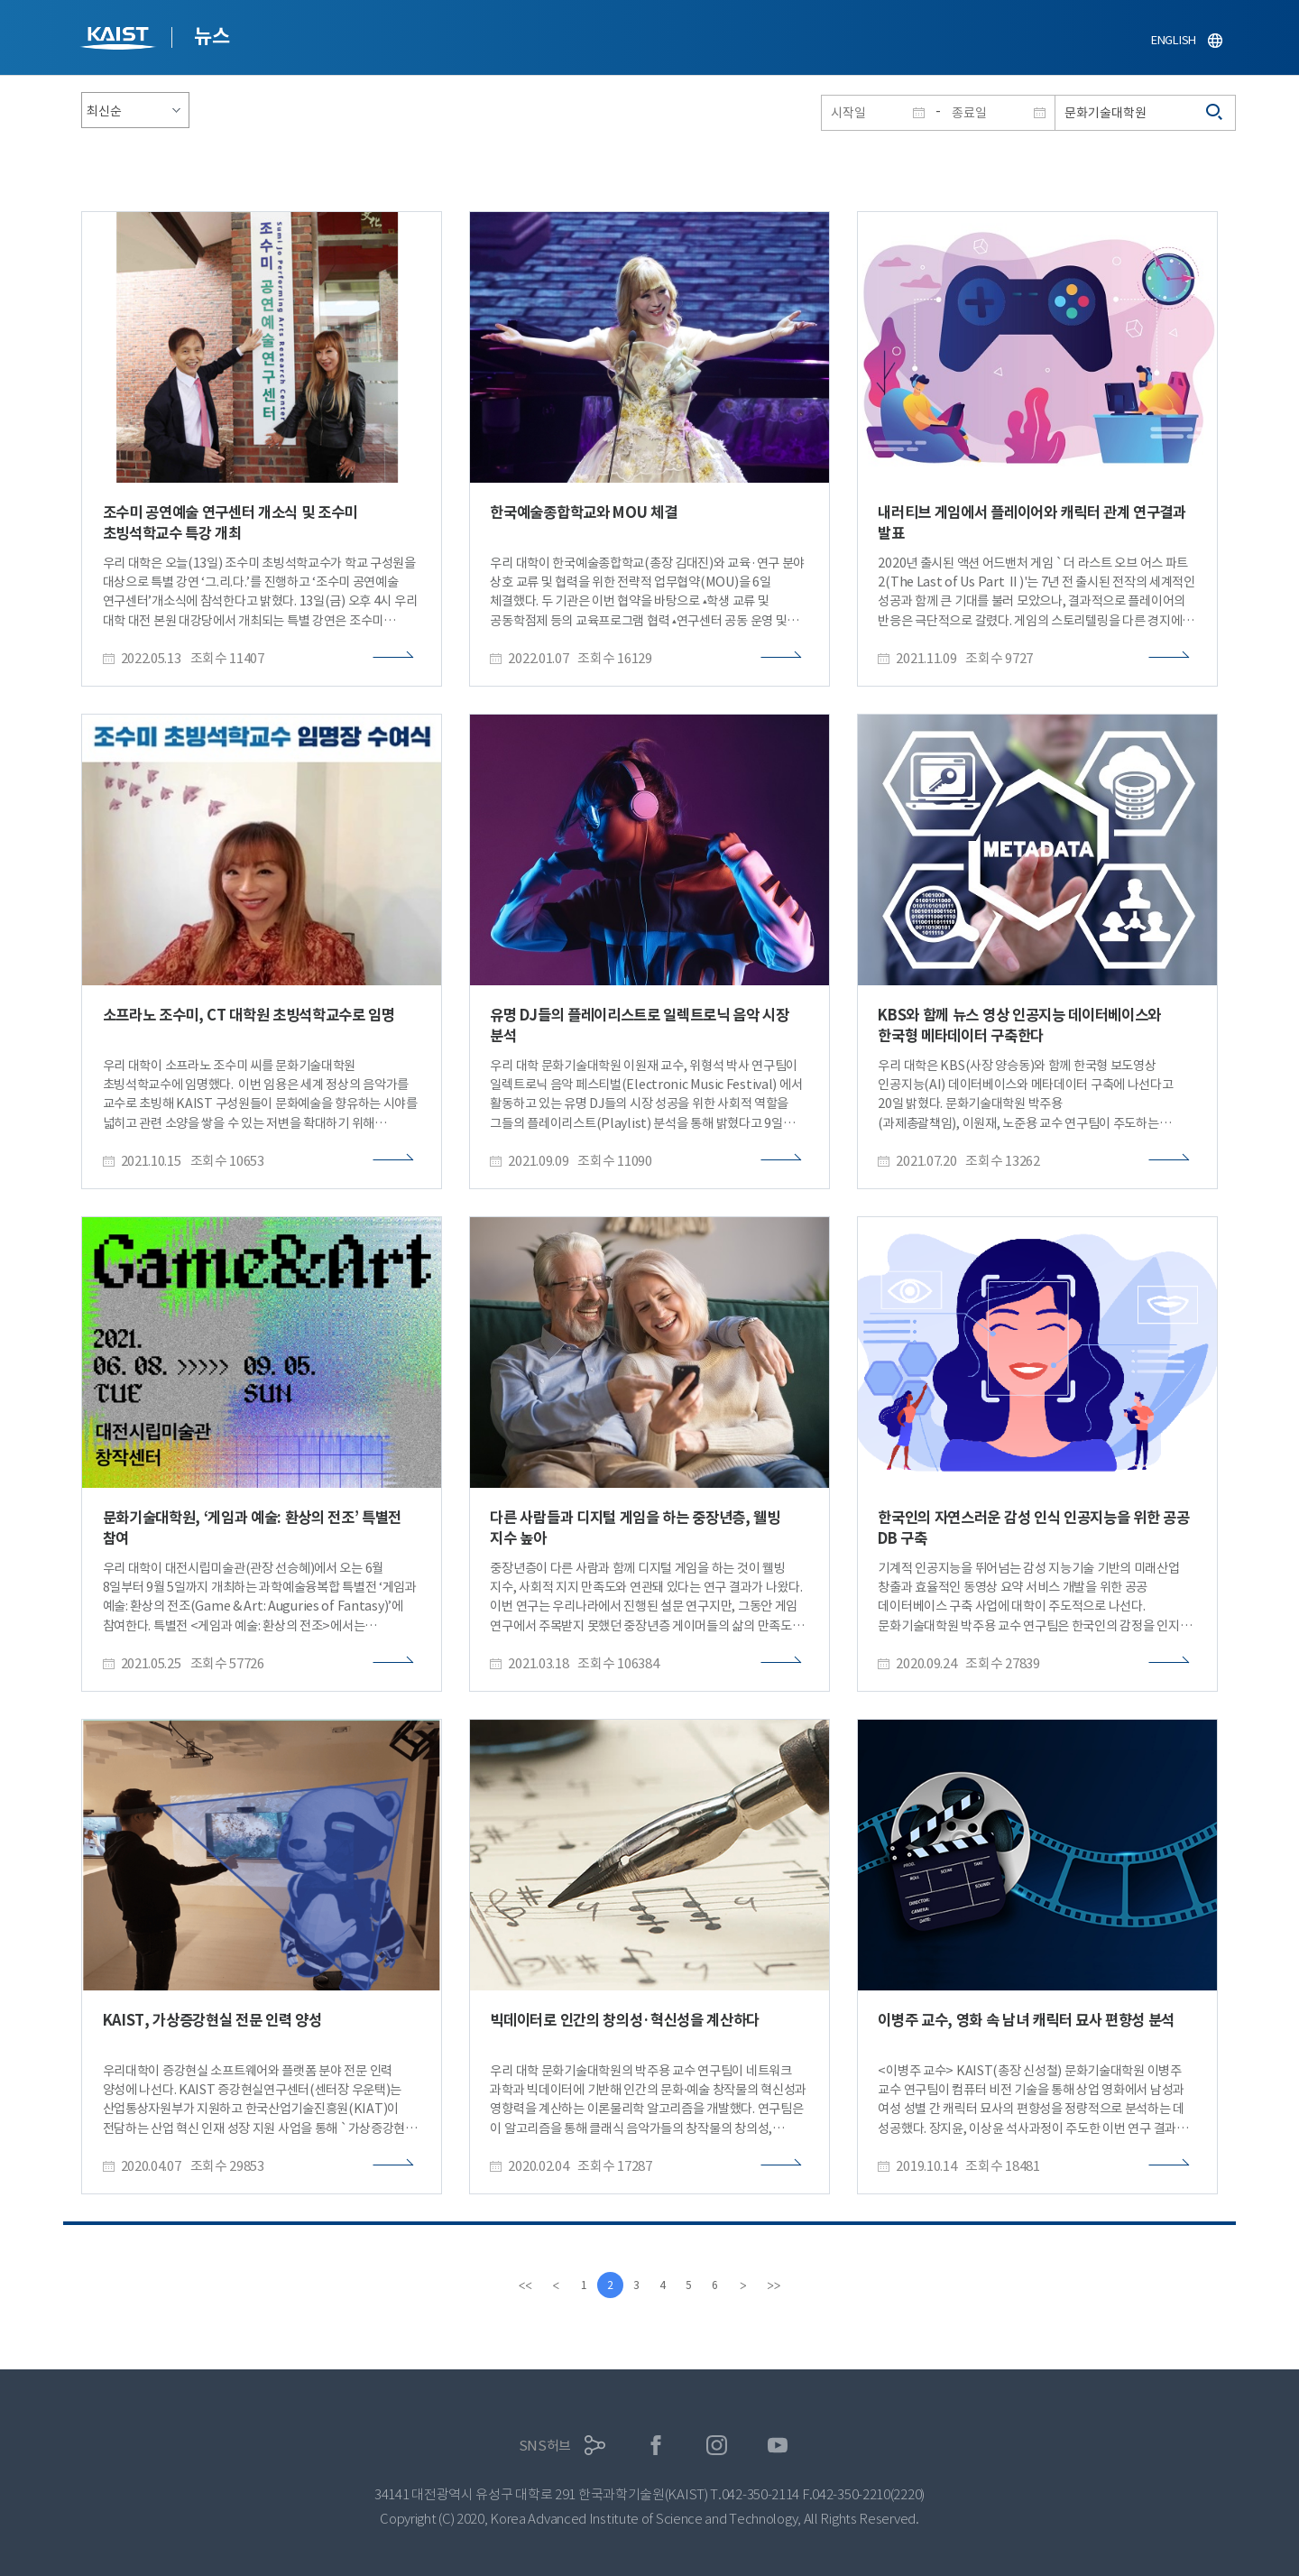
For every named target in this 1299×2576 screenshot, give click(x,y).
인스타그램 (716, 2445)
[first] (522, 2285)
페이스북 (656, 2445)
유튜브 (778, 2445)
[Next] (746, 2285)
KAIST (120, 40)
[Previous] (553, 2285)
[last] (776, 2285)
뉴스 (211, 36)
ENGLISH (1173, 40)
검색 (1215, 113)
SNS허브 (545, 2445)
